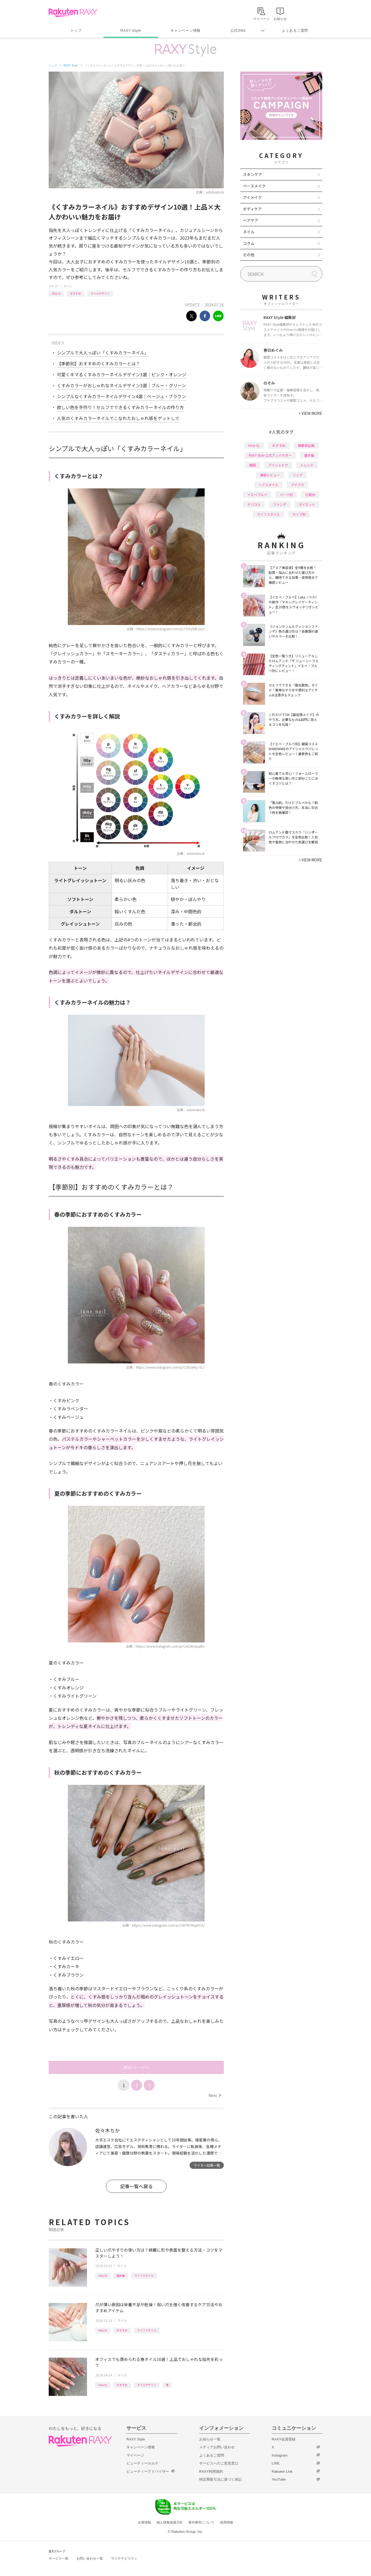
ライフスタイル (143, 2275)
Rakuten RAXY (73, 12)
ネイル (67, 286)
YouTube (279, 2479)
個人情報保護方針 (169, 2522)
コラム (248, 243)
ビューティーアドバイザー (147, 2471)
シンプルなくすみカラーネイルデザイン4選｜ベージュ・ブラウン (121, 396)
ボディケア (252, 209)
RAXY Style (130, 30)
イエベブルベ (257, 494)
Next (214, 2095)
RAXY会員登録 (283, 2439)
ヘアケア (250, 220)
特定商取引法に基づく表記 (220, 2479)
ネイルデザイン (100, 293)
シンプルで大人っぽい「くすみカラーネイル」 (103, 352)
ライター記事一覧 (207, 2165)
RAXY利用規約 (211, 2471)
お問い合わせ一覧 (90, 2558)
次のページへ (136, 2067)
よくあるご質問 (295, 30)
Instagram (280, 2455)
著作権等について (201, 2522)
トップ (76, 30)
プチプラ (297, 484)
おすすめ (75, 293)
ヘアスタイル (268, 484)
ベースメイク (254, 186)
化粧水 (310, 494)
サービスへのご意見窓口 (218, 2463)
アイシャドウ (278, 465)
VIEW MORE (310, 413)
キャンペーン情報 (185, 30)
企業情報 (144, 2522)
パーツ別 (286, 494)
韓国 (252, 465)
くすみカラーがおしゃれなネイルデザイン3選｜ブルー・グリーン (121, 385)
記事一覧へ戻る (136, 2186)
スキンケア (252, 174)
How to (56, 293)
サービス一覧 (58, 2558)
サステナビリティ (124, 2558)
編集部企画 (306, 445)
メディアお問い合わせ (217, 2447)
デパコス (253, 504)
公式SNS (238, 30)
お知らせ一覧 (210, 2439)
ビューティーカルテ (142, 2463)
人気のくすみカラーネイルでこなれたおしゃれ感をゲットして (118, 418)
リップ (297, 475)
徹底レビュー (270, 475)
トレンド (307, 465)
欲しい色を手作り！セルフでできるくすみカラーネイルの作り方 (120, 407)
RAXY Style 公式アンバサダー (270, 455)
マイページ (135, 2455)
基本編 (121, 2275)
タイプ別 (299, 514)
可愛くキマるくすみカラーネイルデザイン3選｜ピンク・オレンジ (121, 374)
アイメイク (252, 197)
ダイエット (307, 504)
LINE (276, 2463)
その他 (248, 254)
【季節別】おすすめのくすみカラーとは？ (98, 363)
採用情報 (226, 2522)
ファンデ (279, 504)
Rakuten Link (282, 2471)
